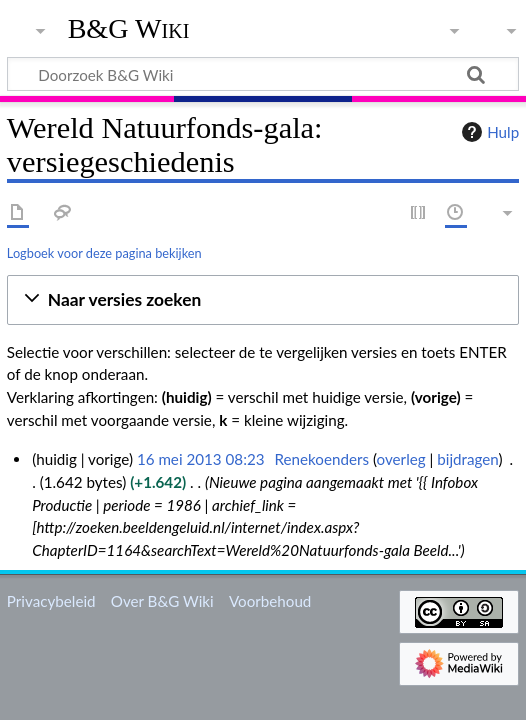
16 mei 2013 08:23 (201, 459)
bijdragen (467, 459)
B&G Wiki (129, 29)
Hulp (488, 132)
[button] (263, 300)
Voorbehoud (270, 601)
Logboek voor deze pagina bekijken (104, 253)
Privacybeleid (51, 601)
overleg (401, 459)
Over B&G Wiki (162, 601)
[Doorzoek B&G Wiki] (263, 74)
